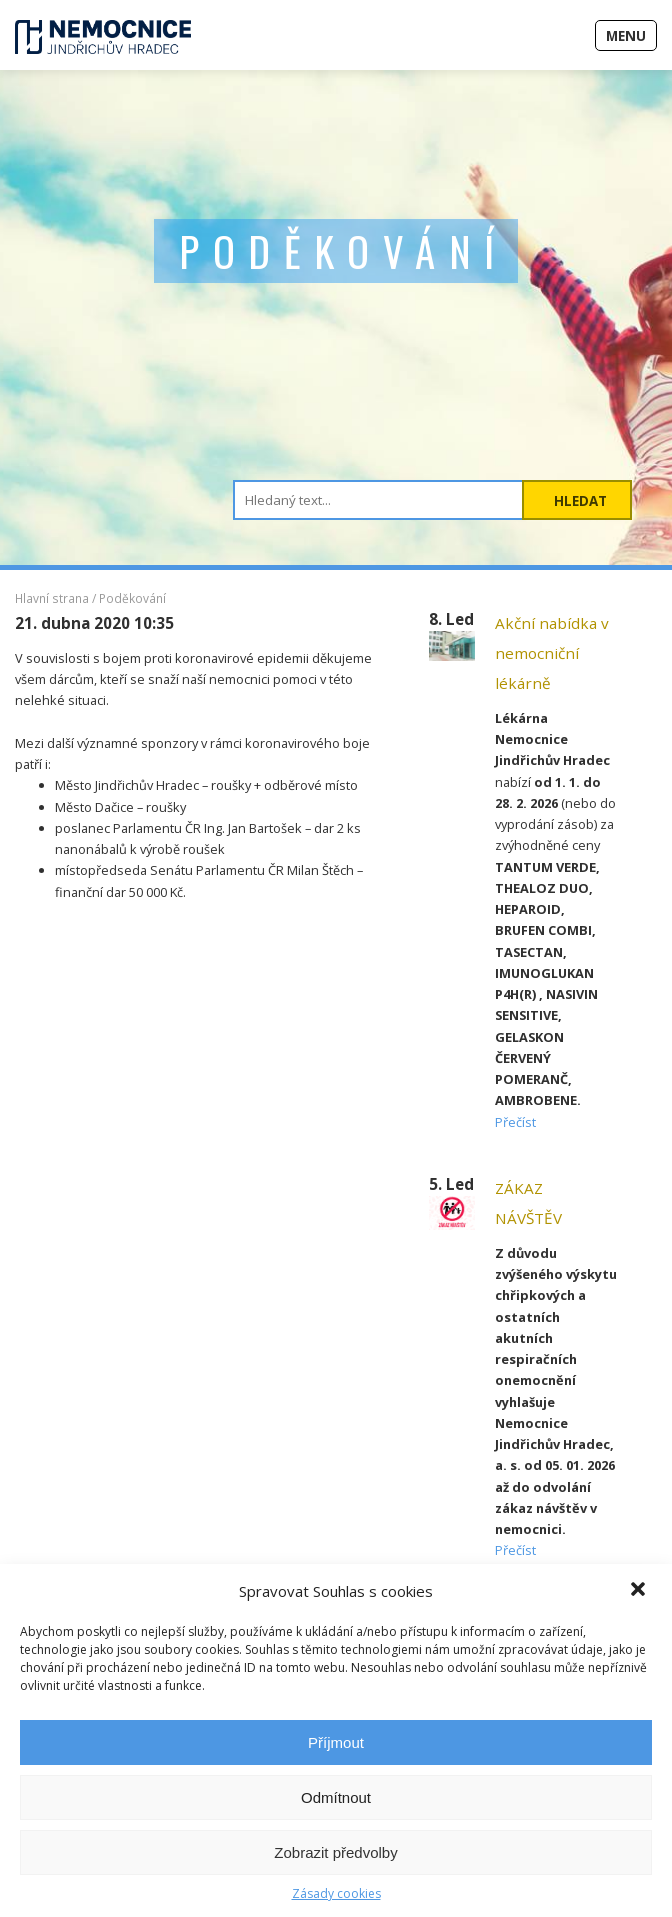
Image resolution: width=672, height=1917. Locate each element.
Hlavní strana (52, 598)
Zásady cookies (336, 1893)
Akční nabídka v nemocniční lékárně (552, 653)
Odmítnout (336, 1797)
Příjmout (336, 1742)
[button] (640, 1591)
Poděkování (132, 598)
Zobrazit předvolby (335, 1852)
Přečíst (515, 1122)
